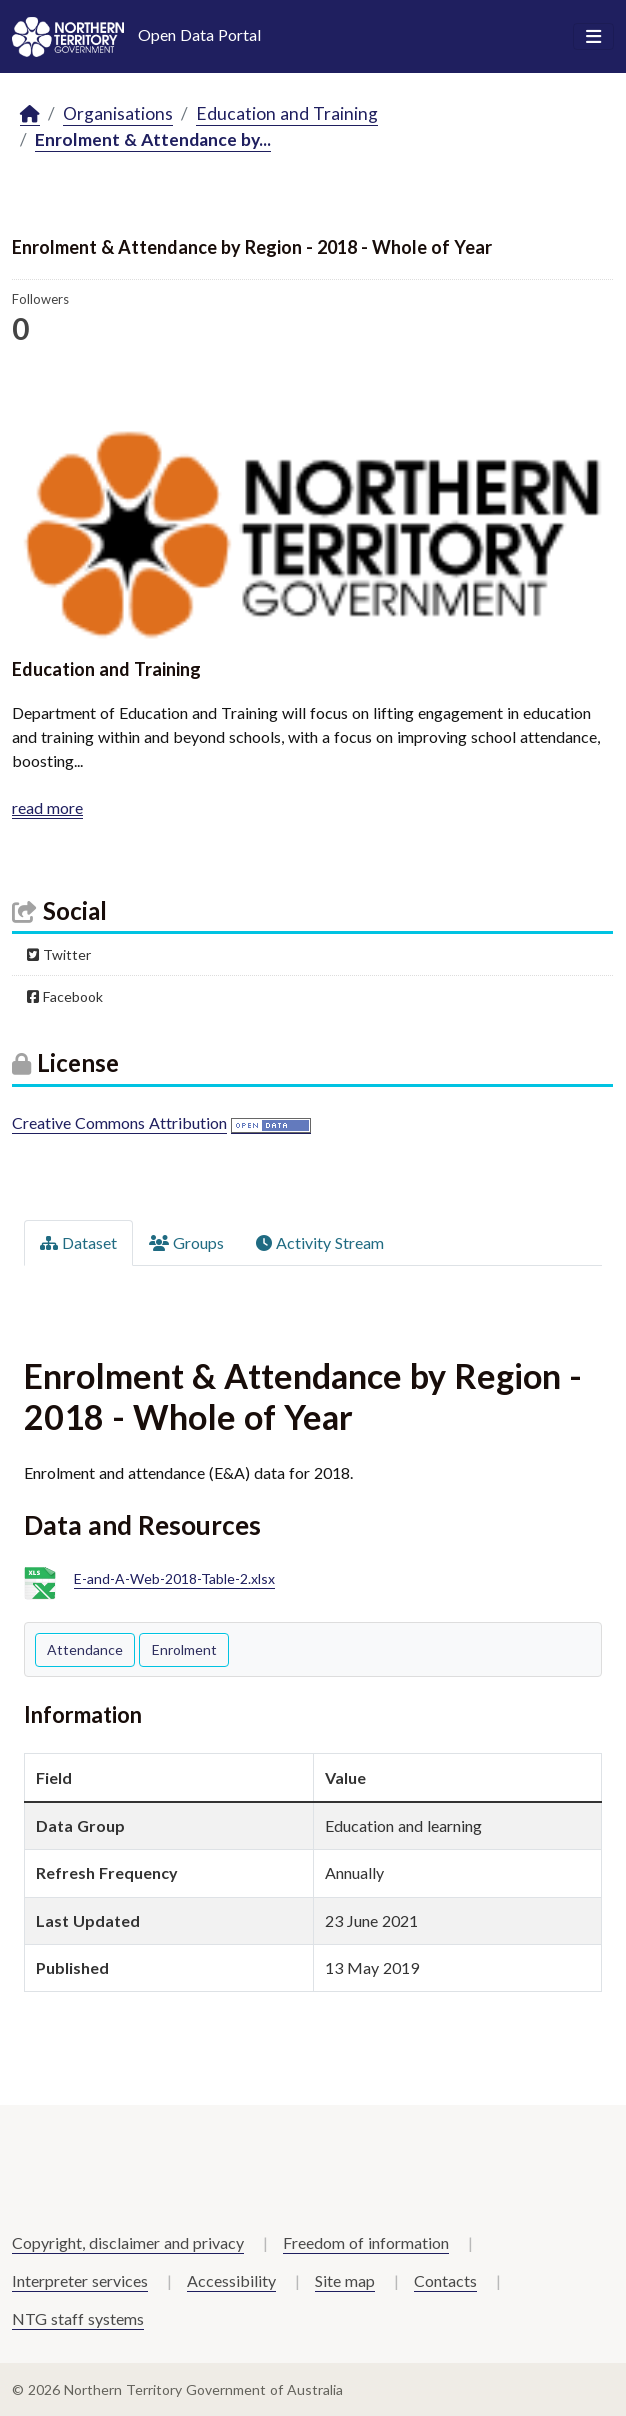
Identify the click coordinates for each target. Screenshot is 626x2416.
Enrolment (184, 1649)
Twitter (59, 954)
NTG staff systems (78, 2318)
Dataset (78, 1242)
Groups (186, 1242)
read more (47, 807)
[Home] (30, 114)
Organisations (118, 113)
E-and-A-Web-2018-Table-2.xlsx (174, 1579)
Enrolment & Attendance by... (153, 139)
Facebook (65, 996)
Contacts (445, 2280)
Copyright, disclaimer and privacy (128, 2242)
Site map (345, 2280)
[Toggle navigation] (593, 37)
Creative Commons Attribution (119, 1122)
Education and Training (287, 113)
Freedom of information (366, 2242)
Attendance (85, 1649)
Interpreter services (80, 2280)
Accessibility (231, 2280)
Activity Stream (320, 1242)
